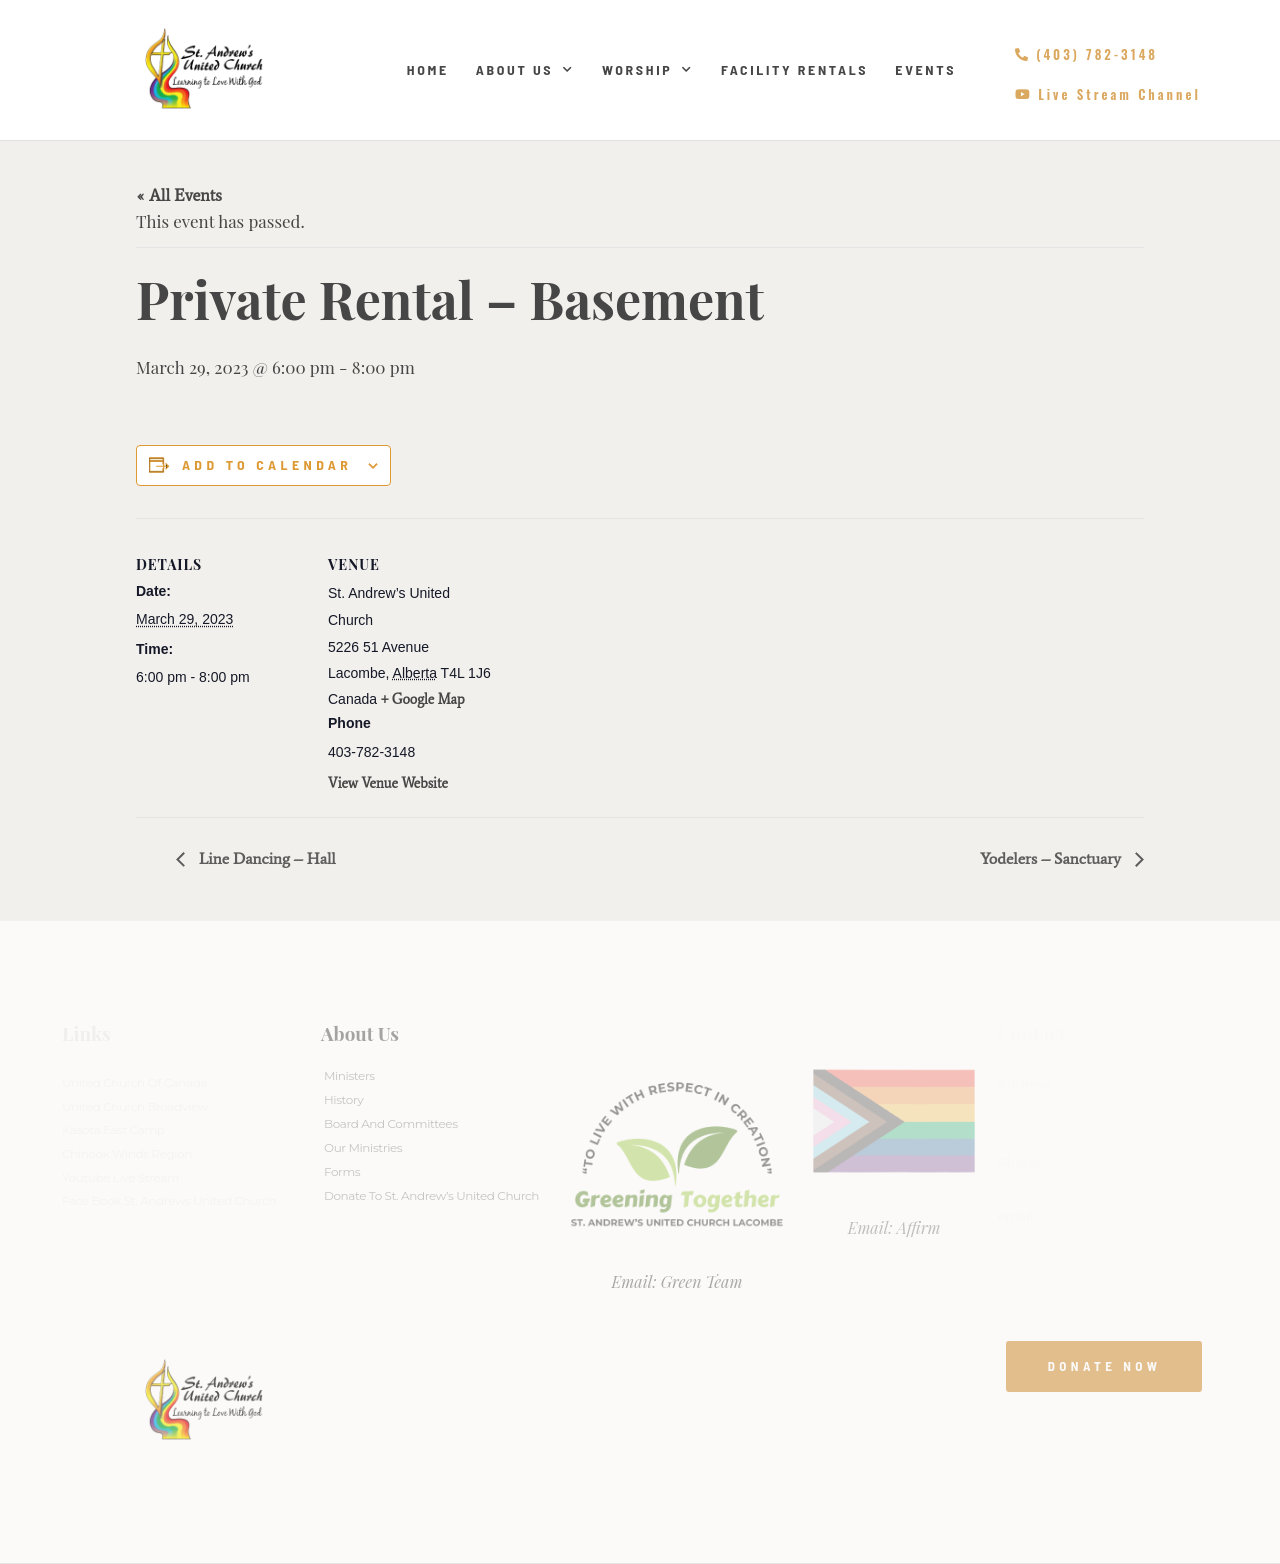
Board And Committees (391, 1123)
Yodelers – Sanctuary (1052, 858)
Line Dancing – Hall (265, 858)
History (343, 1099)
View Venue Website (388, 783)
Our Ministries (363, 1147)
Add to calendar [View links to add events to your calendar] (267, 465)
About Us (525, 70)
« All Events (179, 195)
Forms (342, 1171)
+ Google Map (423, 699)
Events (925, 69)
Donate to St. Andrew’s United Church (431, 1195)
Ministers (349, 1075)
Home (428, 69)
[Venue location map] (625, 656)
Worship (648, 70)
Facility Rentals (794, 69)
